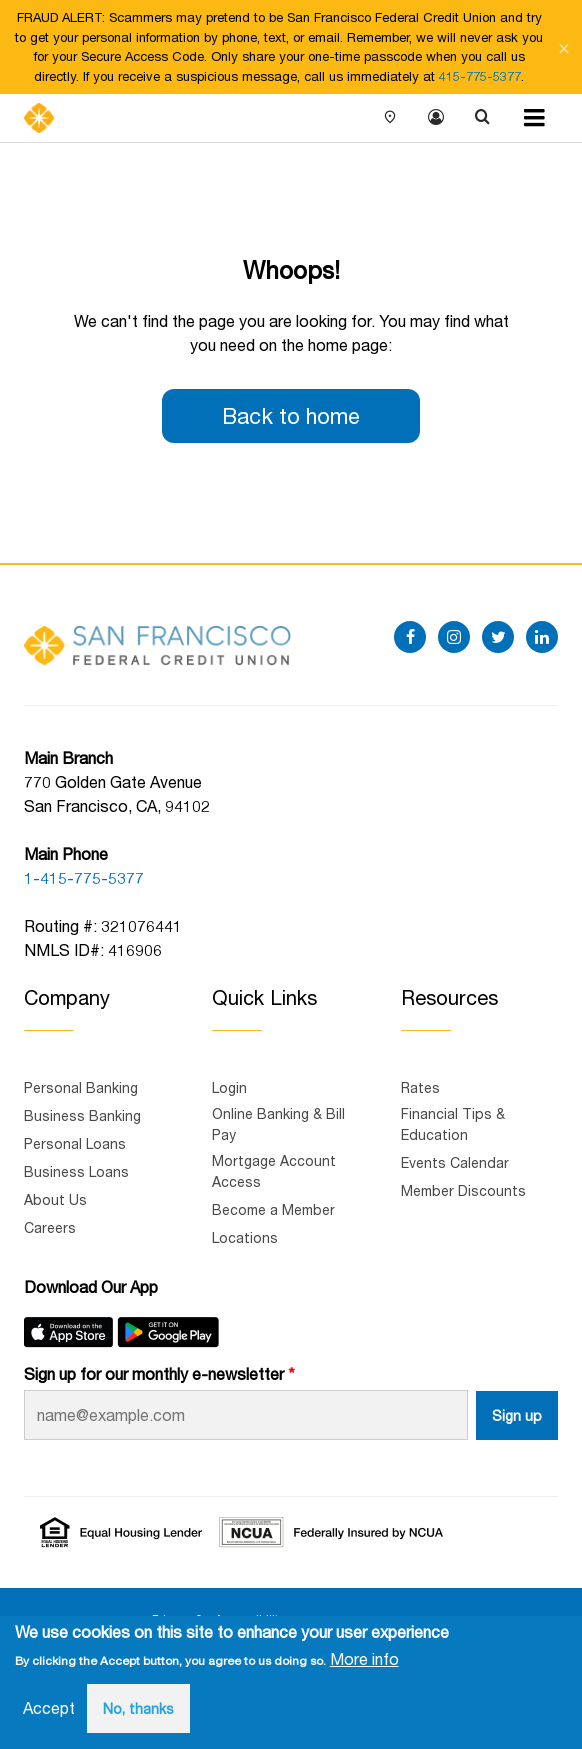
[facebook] (410, 637)
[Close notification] (564, 47)
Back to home (291, 416)
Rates (420, 1087)
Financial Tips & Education (453, 1124)
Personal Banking (81, 1087)
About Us (55, 1199)
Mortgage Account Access (274, 1171)
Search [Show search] (482, 118)
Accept (49, 1707)
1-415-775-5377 (84, 877)
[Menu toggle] (534, 118)
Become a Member (273, 1209)
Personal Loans (75, 1143)
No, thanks (138, 1708)
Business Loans (76, 1171)
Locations (390, 118)
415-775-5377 (480, 76)
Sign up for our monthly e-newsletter (154, 1374)
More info (364, 1658)
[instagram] (454, 637)
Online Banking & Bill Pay (278, 1124)
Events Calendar (455, 1162)
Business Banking (82, 1115)
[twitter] (498, 637)
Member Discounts (463, 1190)
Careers (50, 1227)
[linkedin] (542, 637)
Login (436, 118)
